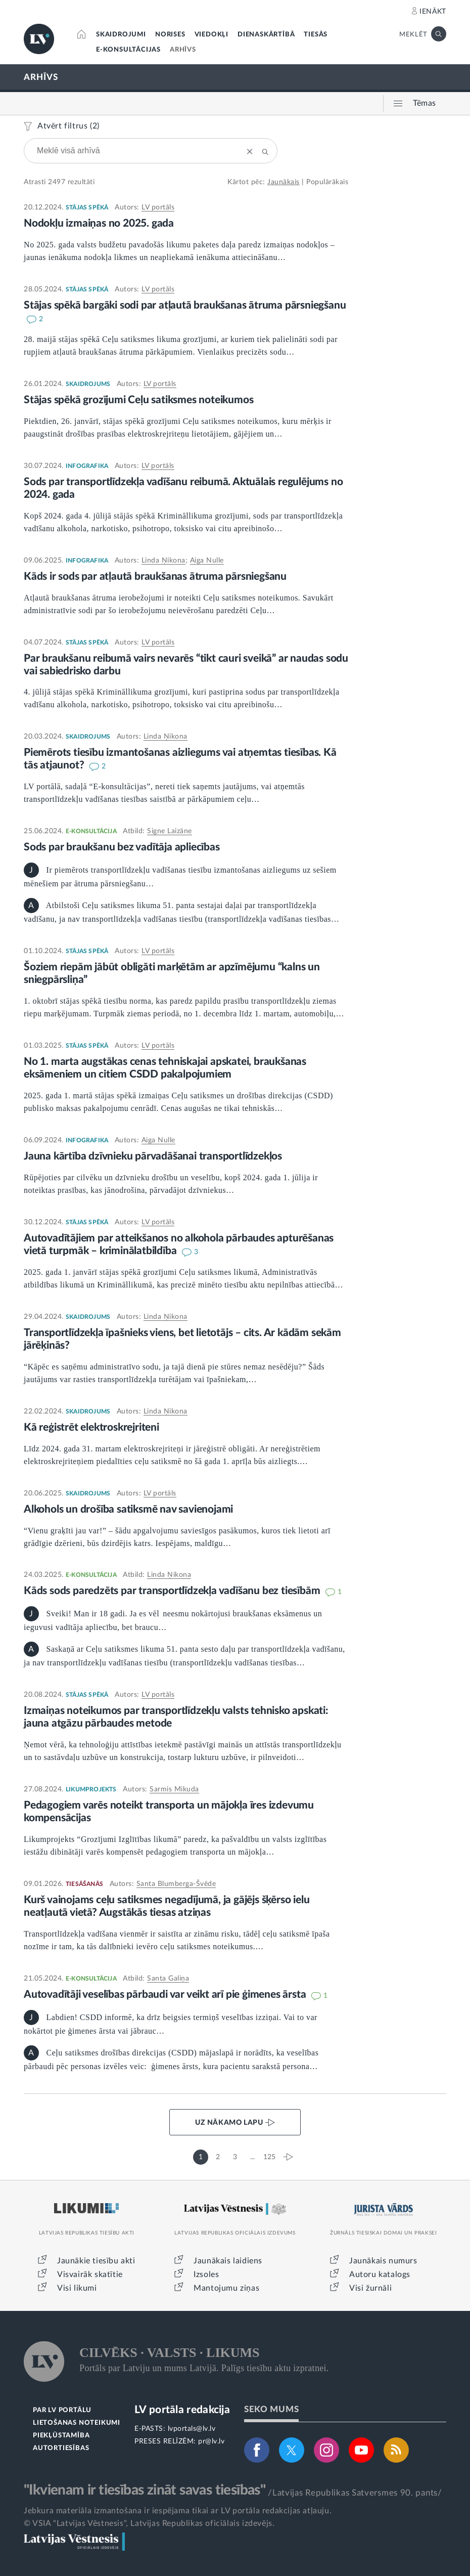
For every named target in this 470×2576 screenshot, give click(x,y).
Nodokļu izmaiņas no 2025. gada (99, 223)
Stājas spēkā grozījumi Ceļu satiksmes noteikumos (138, 400)
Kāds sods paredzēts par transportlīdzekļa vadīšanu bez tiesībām (173, 1590)
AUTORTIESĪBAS (61, 2448)
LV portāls (158, 207)
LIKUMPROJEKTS (91, 1789)
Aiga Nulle (207, 560)
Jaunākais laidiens (228, 2261)
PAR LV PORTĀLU (62, 2410)
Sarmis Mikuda (174, 1789)
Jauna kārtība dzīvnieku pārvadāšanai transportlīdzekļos (153, 1156)
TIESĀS (315, 34)
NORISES (170, 34)
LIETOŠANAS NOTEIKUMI (76, 2423)
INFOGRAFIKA (87, 466)
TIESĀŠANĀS (84, 1884)
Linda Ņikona (163, 560)
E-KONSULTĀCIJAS (128, 50)
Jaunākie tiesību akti (96, 2261)
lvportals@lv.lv (192, 2428)
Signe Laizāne (169, 831)
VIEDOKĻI (211, 34)
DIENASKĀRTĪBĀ (266, 34)
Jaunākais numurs (383, 2261)
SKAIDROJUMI (121, 34)
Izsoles (206, 2274)
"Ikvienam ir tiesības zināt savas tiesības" (144, 2490)
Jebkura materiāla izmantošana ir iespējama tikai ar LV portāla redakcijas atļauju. (178, 2511)
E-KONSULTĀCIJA (91, 831)
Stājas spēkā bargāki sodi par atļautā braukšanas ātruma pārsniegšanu (185, 305)
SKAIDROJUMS (88, 384)
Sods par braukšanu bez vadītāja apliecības (122, 847)
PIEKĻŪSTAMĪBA (61, 2435)
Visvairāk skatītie (90, 2274)
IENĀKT (432, 11)
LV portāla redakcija (182, 2410)
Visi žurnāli (370, 2288)
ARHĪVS (183, 50)
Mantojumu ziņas (226, 2288)
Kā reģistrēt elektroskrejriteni (91, 1427)
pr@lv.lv (211, 2441)
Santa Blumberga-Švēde (176, 1883)
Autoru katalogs (379, 2274)
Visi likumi (77, 2288)
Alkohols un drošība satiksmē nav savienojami (128, 1509)
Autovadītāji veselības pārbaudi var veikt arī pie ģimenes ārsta (166, 1994)
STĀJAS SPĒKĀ (87, 207)
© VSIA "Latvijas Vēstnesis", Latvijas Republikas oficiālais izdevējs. (149, 2523)
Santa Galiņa (168, 1978)
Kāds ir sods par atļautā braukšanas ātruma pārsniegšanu (155, 576)
